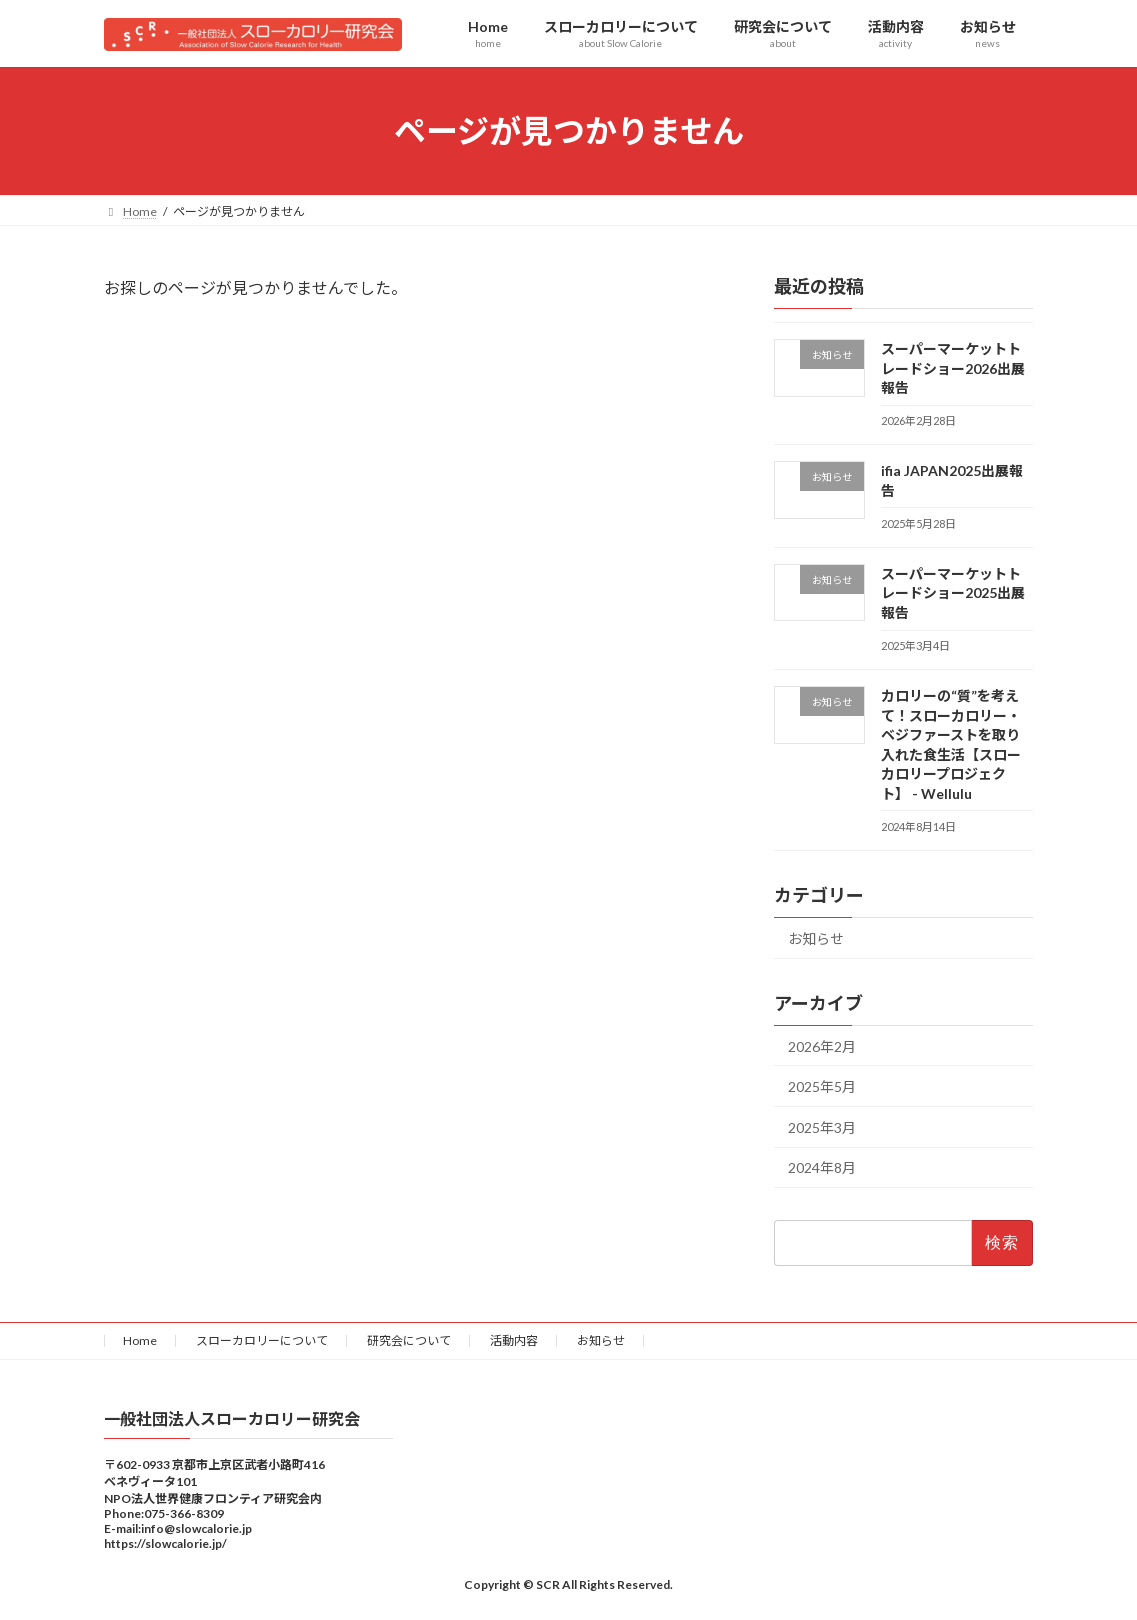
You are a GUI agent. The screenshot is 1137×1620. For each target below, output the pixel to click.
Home (140, 1340)
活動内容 (514, 1340)
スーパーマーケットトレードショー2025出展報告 (953, 593)
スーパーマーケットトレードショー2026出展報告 (953, 368)
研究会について (409, 1340)
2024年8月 (822, 1168)
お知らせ (816, 938)
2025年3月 (822, 1127)
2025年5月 (822, 1087)
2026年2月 (822, 1046)
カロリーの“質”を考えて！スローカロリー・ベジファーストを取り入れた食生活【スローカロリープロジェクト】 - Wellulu (951, 744)
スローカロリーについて (262, 1340)
